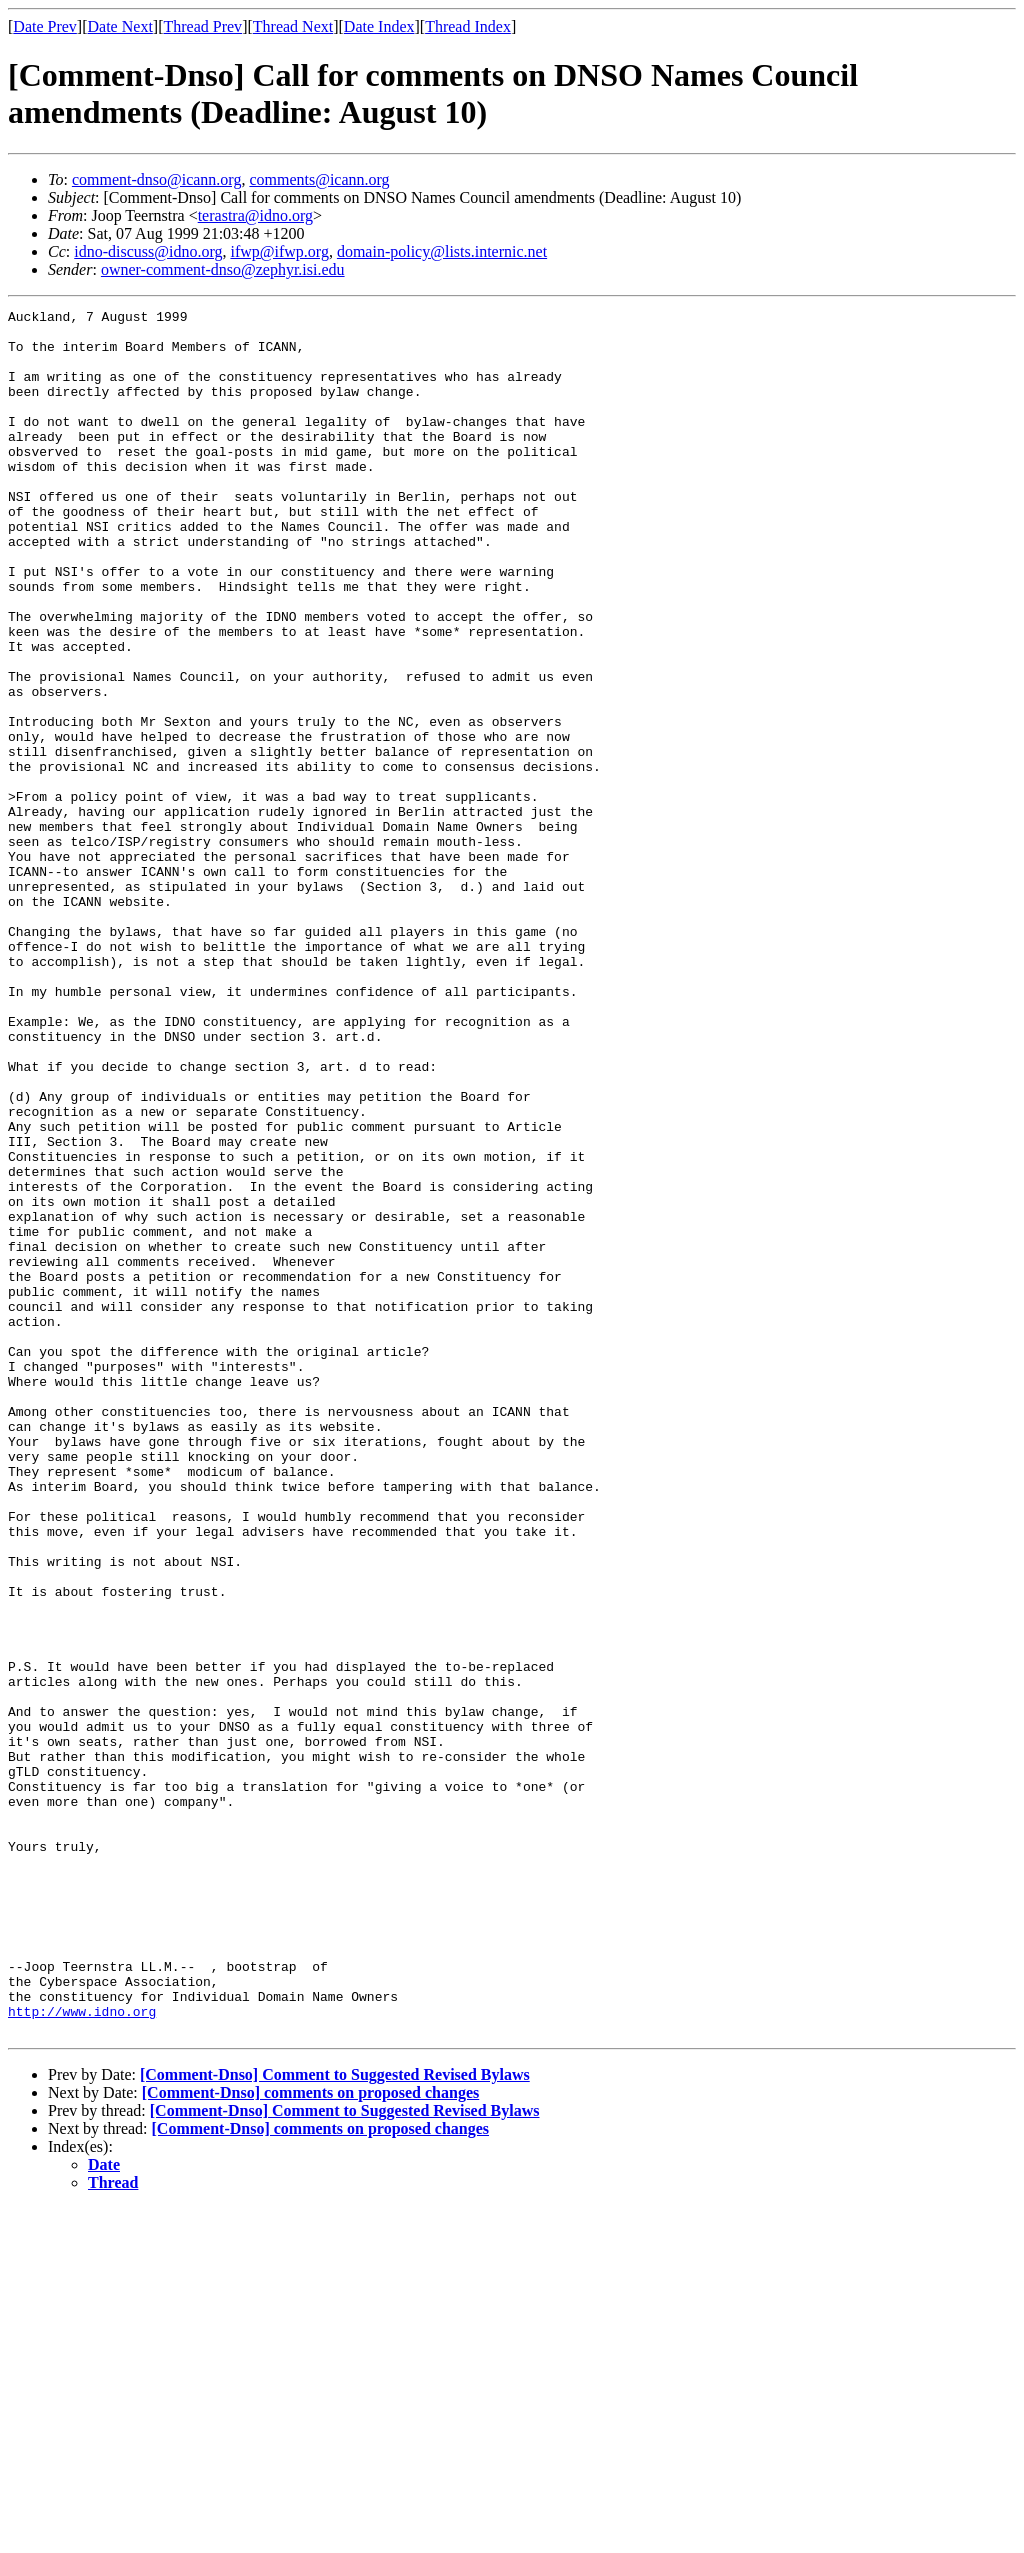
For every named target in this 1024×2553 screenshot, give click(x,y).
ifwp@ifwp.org (279, 251)
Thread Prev (202, 26)
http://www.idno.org (82, 2353)
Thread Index (468, 26)
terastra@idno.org (255, 215)
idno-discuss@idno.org (148, 251)
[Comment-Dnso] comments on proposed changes (310, 2437)
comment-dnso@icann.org (157, 179)
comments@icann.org (319, 179)
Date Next (120, 26)
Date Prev (45, 26)
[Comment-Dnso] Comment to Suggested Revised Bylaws (335, 2419)
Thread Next (293, 26)
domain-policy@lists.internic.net (442, 251)
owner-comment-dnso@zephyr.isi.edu (223, 269)
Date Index (379, 26)
